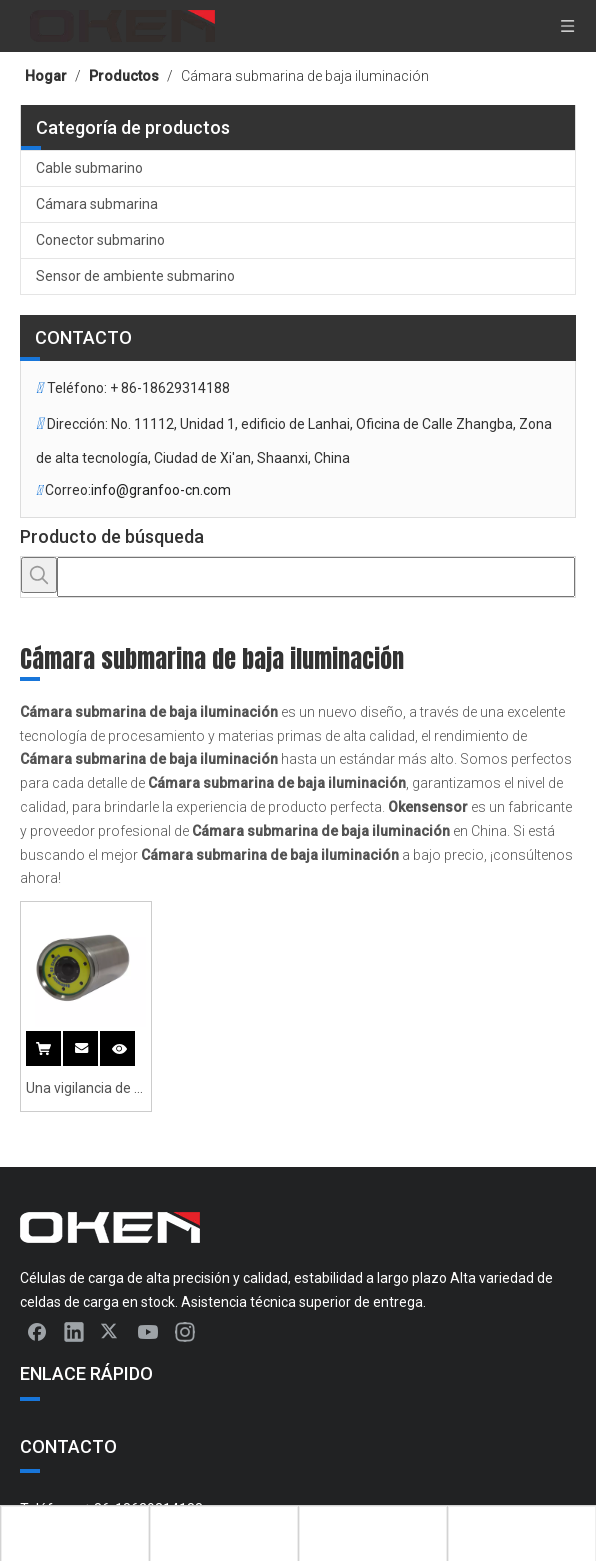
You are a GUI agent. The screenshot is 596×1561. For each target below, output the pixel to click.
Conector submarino (100, 240)
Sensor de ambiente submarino (135, 276)
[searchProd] (316, 577)
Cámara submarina (97, 204)
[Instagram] (185, 1331)
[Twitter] (111, 1331)
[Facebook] (37, 1331)
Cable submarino (89, 168)
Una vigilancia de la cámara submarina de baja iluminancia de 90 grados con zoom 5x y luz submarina (85, 1090)
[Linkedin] (74, 1331)
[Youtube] (148, 1331)
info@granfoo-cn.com (161, 490)
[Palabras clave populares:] (39, 575)
